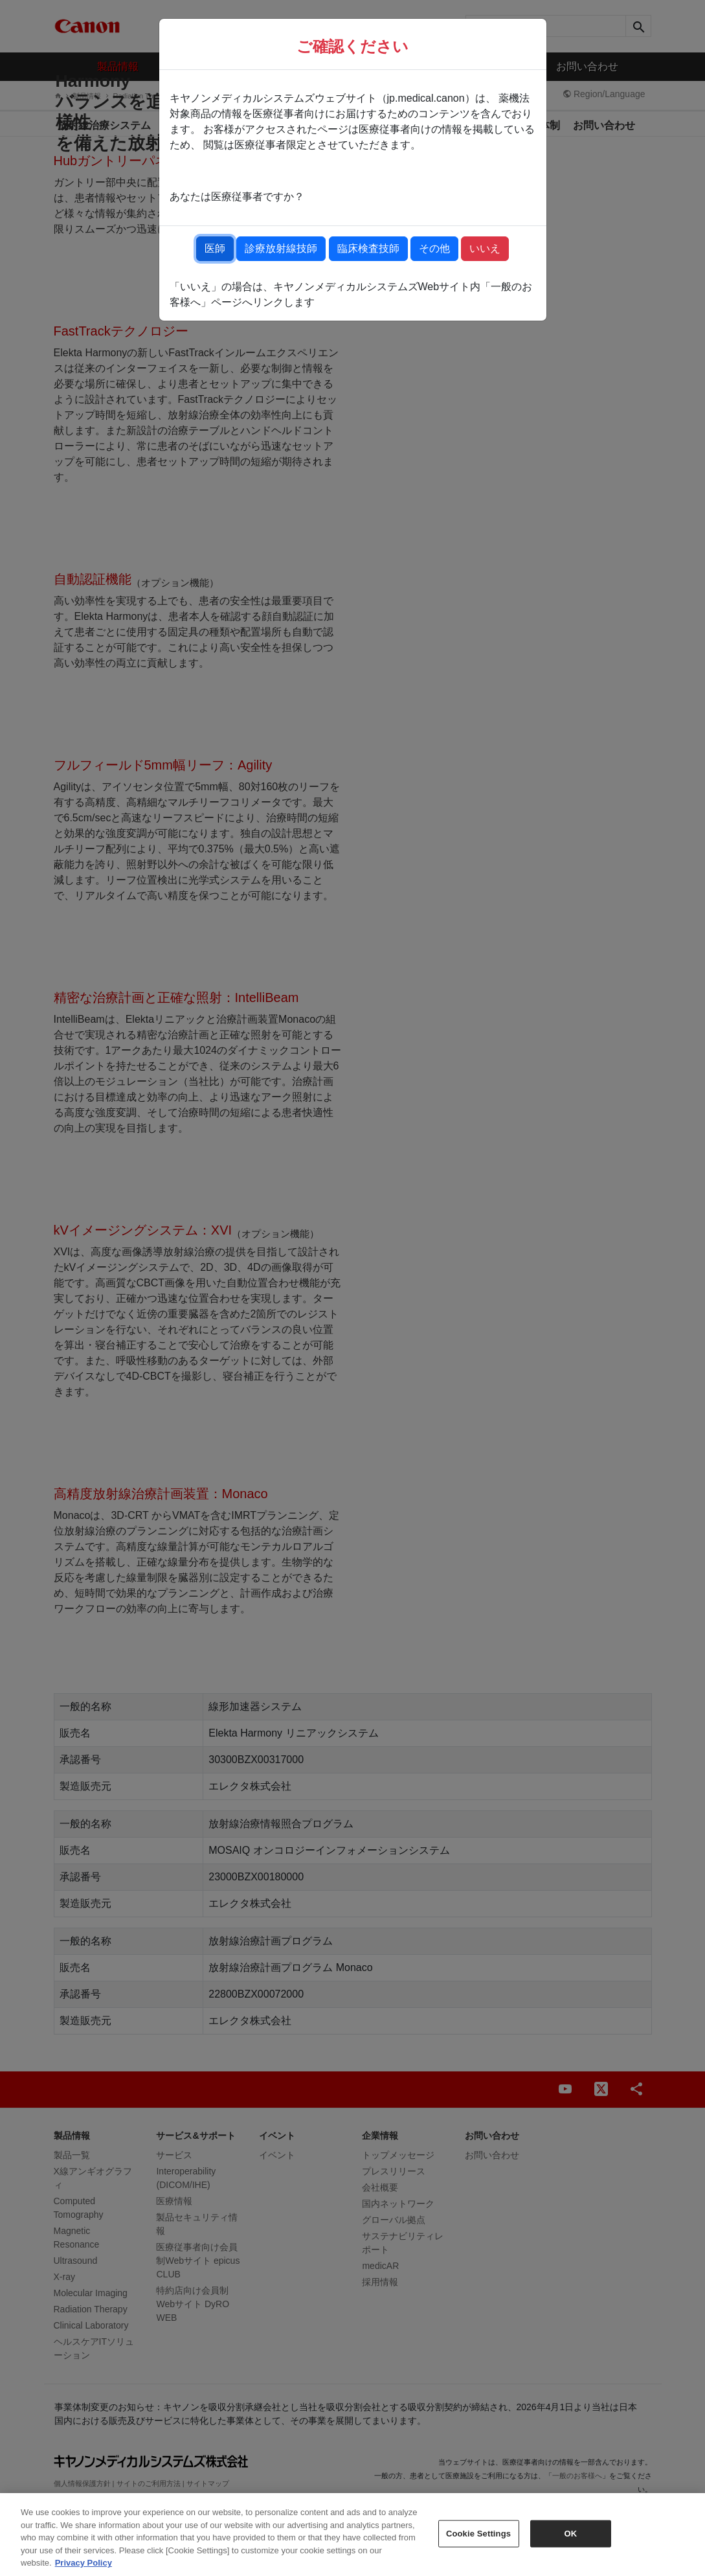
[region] (352, 2534)
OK (571, 2533)
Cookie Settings (478, 2533)
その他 (434, 248)
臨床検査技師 (368, 248)
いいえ (484, 248)
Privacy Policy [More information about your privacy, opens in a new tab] (83, 2563)
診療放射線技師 (281, 248)
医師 (215, 248)
